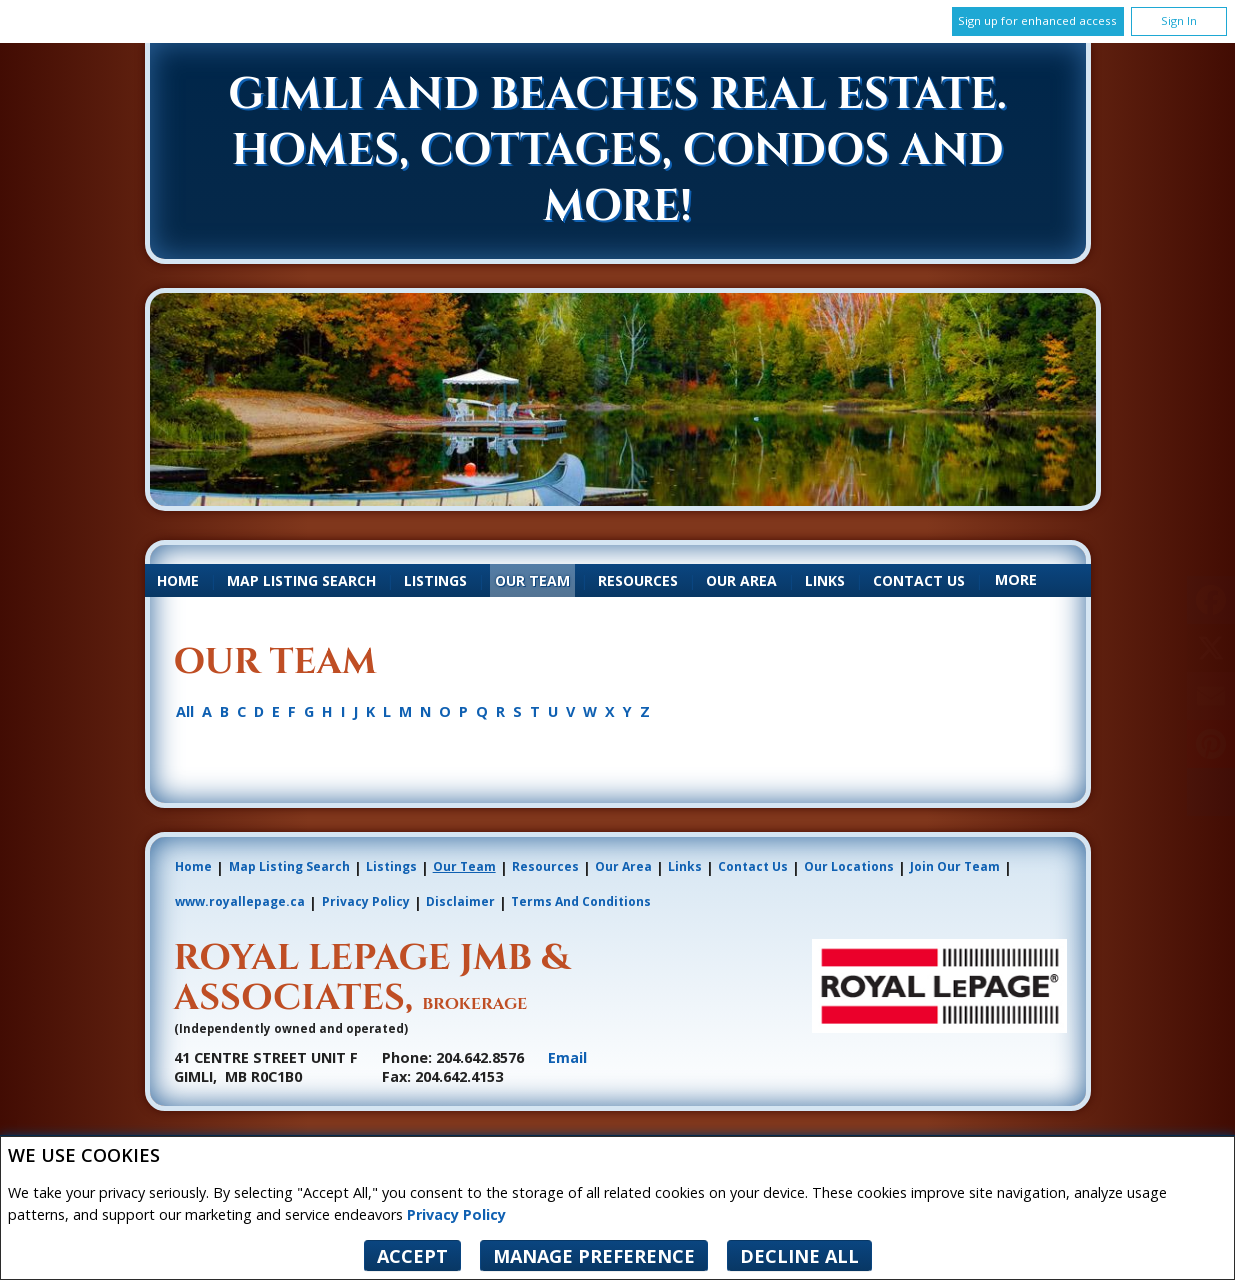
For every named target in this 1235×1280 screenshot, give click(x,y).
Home (178, 580)
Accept (412, 1256)
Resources (638, 580)
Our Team (532, 580)
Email (567, 1057)
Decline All (799, 1256)
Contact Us (919, 580)
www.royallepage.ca (240, 901)
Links (825, 580)
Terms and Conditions (581, 901)
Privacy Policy (456, 1214)
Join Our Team (955, 866)
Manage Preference (594, 1256)
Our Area (741, 580)
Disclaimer (460, 901)
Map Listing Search (301, 580)
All (185, 712)
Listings (435, 580)
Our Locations (849, 866)
